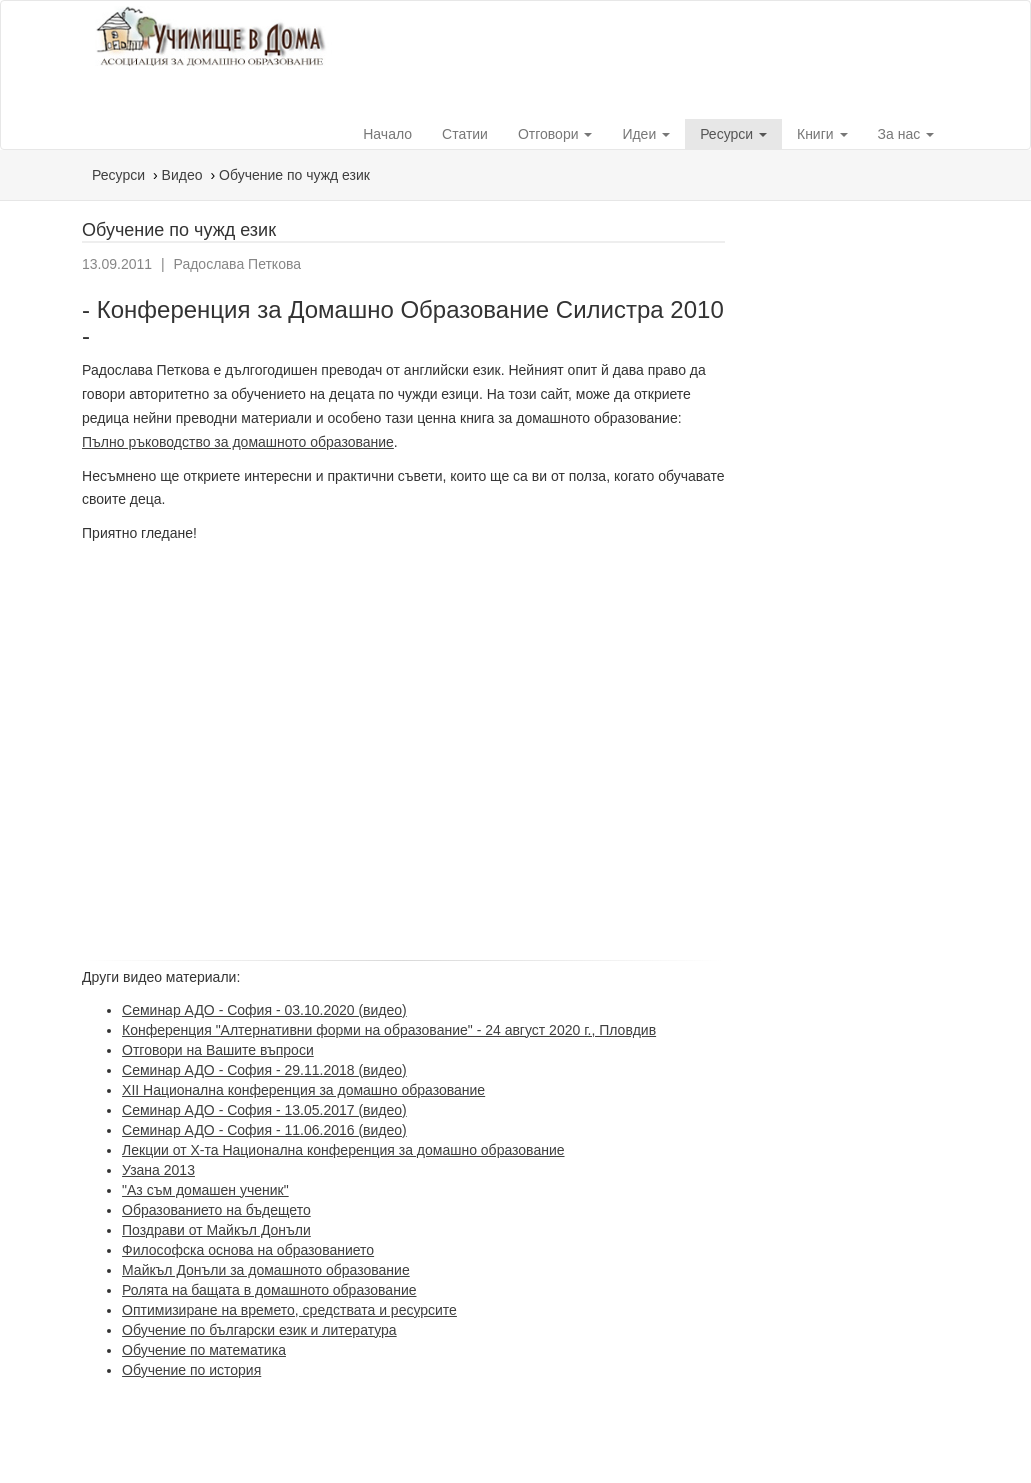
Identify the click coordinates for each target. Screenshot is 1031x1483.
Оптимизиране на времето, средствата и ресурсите (289, 1310)
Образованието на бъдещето (216, 1210)
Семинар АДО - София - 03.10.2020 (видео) (264, 1010)
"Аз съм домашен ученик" (205, 1190)
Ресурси (733, 134)
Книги (822, 134)
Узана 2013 (158, 1170)
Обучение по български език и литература (259, 1330)
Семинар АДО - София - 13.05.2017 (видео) (264, 1110)
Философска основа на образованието (248, 1250)
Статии (465, 134)
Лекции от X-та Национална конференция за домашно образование (343, 1150)
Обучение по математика (204, 1350)
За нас (906, 134)
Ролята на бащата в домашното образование (269, 1290)
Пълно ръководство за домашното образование (238, 442)
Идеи (646, 134)
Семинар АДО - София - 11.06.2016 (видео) (264, 1130)
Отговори (555, 134)
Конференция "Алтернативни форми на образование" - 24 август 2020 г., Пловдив (389, 1030)
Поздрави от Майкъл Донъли (216, 1230)
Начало (387, 134)
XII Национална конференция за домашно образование (303, 1090)
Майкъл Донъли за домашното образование (266, 1270)
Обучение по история (191, 1370)
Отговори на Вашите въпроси (218, 1050)
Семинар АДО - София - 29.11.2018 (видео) (264, 1070)
